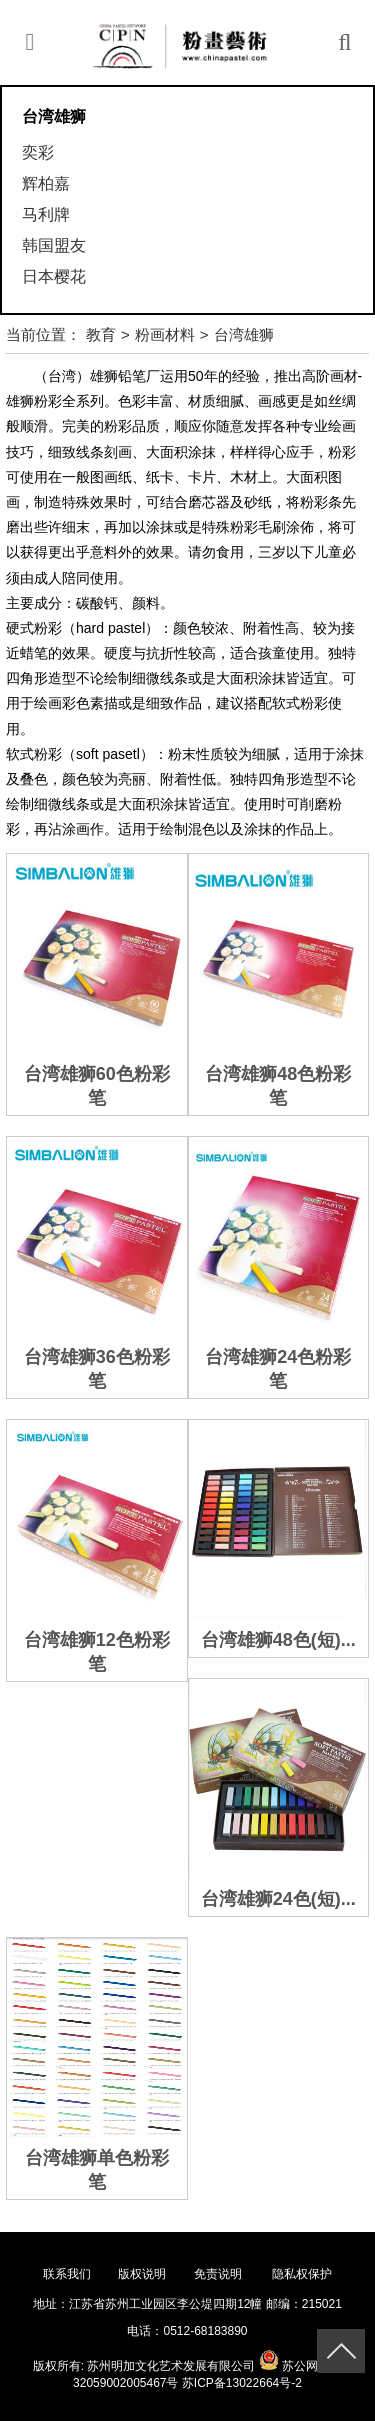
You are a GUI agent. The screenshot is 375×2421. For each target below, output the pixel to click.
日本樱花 (54, 276)
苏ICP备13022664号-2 (242, 2383)
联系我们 (67, 2274)
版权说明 (142, 2274)
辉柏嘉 (46, 183)
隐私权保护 (302, 2274)
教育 (101, 334)
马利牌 (46, 214)
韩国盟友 (54, 245)
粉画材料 (165, 334)
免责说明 (219, 2274)
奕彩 (38, 152)
